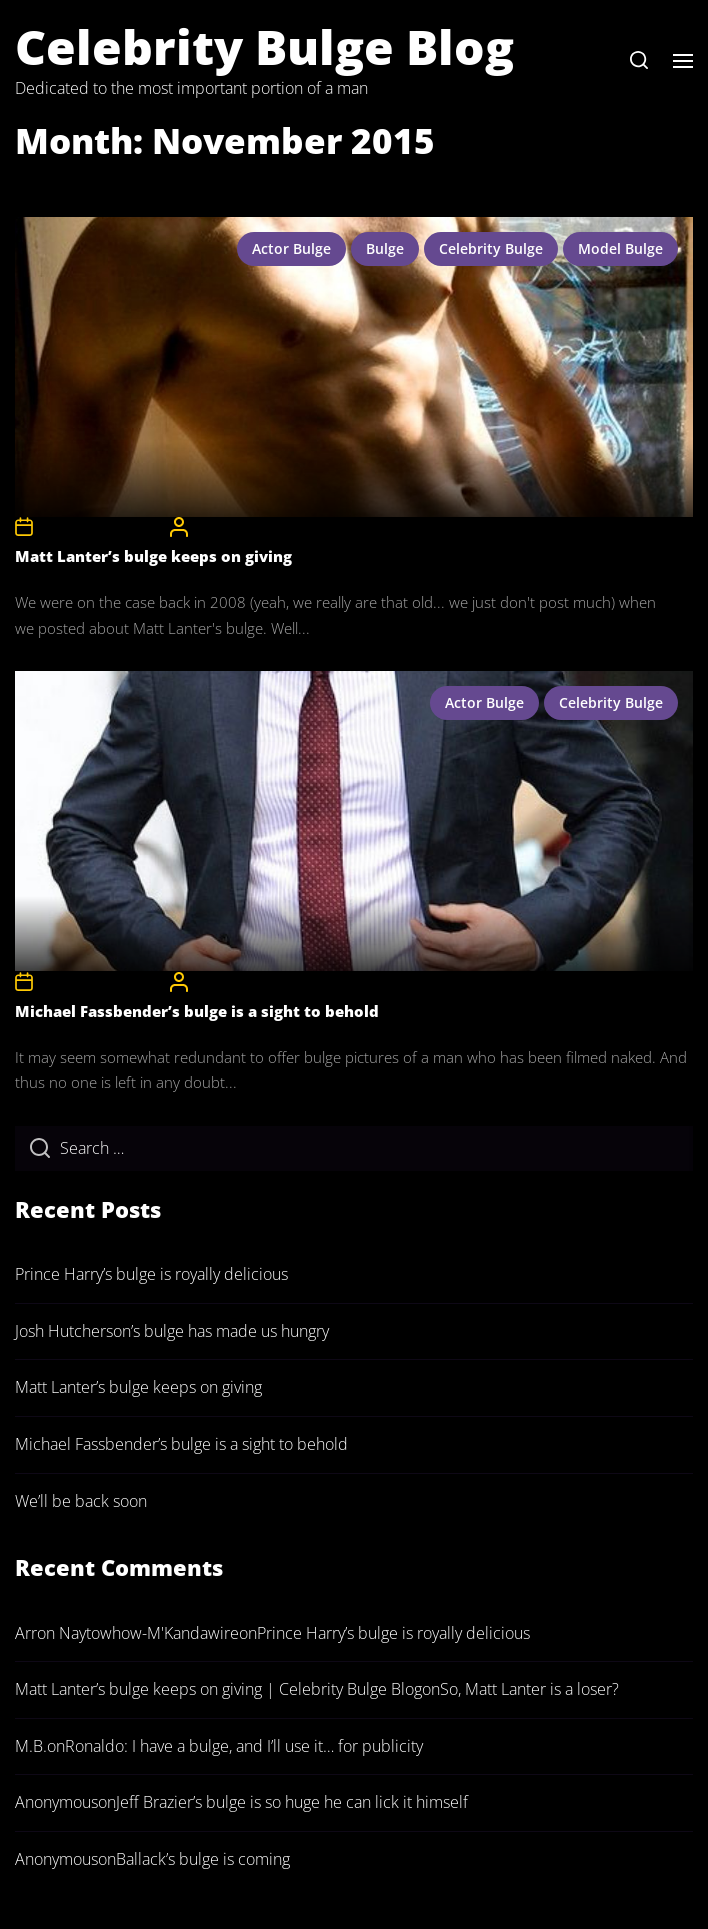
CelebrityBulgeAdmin (255, 526)
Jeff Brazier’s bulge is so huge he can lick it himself (292, 1802)
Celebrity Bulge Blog (264, 46)
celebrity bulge (491, 248)
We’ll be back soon (81, 1501)
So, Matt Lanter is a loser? (529, 1689)
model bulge (620, 248)
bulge (385, 248)
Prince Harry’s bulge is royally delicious (151, 1274)
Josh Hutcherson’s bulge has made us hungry (172, 1331)
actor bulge (291, 248)
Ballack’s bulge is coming (203, 1859)
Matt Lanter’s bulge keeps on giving (153, 556)
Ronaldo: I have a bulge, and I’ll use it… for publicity (244, 1746)
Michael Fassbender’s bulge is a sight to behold (197, 1011)
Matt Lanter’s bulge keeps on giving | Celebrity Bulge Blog (218, 1689)
